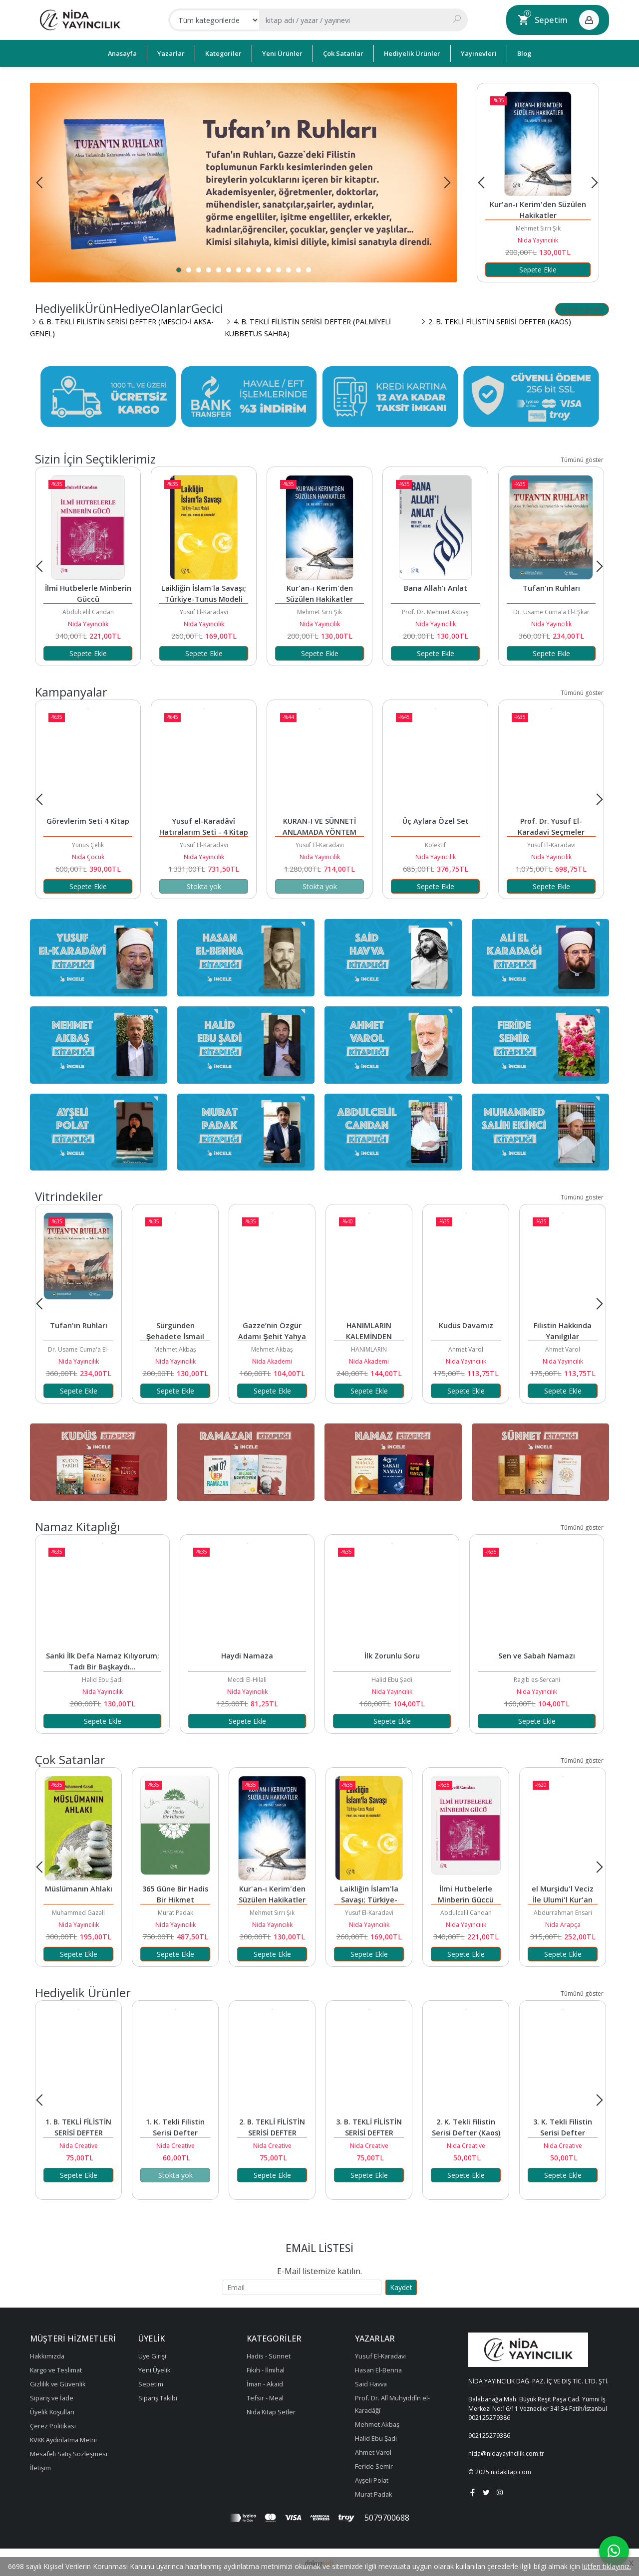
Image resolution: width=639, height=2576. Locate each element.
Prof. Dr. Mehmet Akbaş (435, 612)
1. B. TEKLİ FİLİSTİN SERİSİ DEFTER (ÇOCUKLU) (79, 2132)
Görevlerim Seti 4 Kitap (87, 821)
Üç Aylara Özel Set (435, 821)
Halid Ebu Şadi (102, 1679)
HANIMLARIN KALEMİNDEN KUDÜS (370, 1336)
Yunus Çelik (88, 845)
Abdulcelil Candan (88, 612)
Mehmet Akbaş (175, 1349)
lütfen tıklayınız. (606, 2566)
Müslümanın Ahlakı (78, 1888)
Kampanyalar (71, 692)
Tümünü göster (582, 309)
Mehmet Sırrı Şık (538, 228)
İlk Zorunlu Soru (392, 1655)
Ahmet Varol (465, 1349)
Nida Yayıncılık (538, 240)
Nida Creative (78, 2145)
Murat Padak (175, 1912)
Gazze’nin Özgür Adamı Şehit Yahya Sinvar (273, 1336)
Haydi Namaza (247, 1655)
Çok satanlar (70, 1759)
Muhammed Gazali (78, 1912)
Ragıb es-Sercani (537, 1679)
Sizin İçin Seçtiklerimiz (95, 459)
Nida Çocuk (88, 857)
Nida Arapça (563, 1924)
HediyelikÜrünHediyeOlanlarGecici (129, 308)
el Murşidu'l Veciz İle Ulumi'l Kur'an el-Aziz (564, 1899)
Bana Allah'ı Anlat (435, 588)
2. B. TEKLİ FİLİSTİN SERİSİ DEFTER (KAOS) (273, 2132)
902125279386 (489, 2417)
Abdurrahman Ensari (563, 1912)
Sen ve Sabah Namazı (536, 1655)
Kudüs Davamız (466, 1325)
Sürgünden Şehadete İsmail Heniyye (176, 1336)
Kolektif (435, 845)
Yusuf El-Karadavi (204, 612)
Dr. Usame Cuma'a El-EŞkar (551, 612)
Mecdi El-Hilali (247, 1679)
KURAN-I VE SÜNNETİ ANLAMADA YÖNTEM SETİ (320, 832)
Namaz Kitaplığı (77, 1526)
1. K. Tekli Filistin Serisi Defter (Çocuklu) (176, 2132)
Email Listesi (319, 2248)
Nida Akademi (272, 1361)
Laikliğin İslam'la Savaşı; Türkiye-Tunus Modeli (370, 1899)
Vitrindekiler (69, 1196)
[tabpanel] (243, 182)
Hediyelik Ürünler (83, 1992)
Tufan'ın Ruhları (551, 588)
